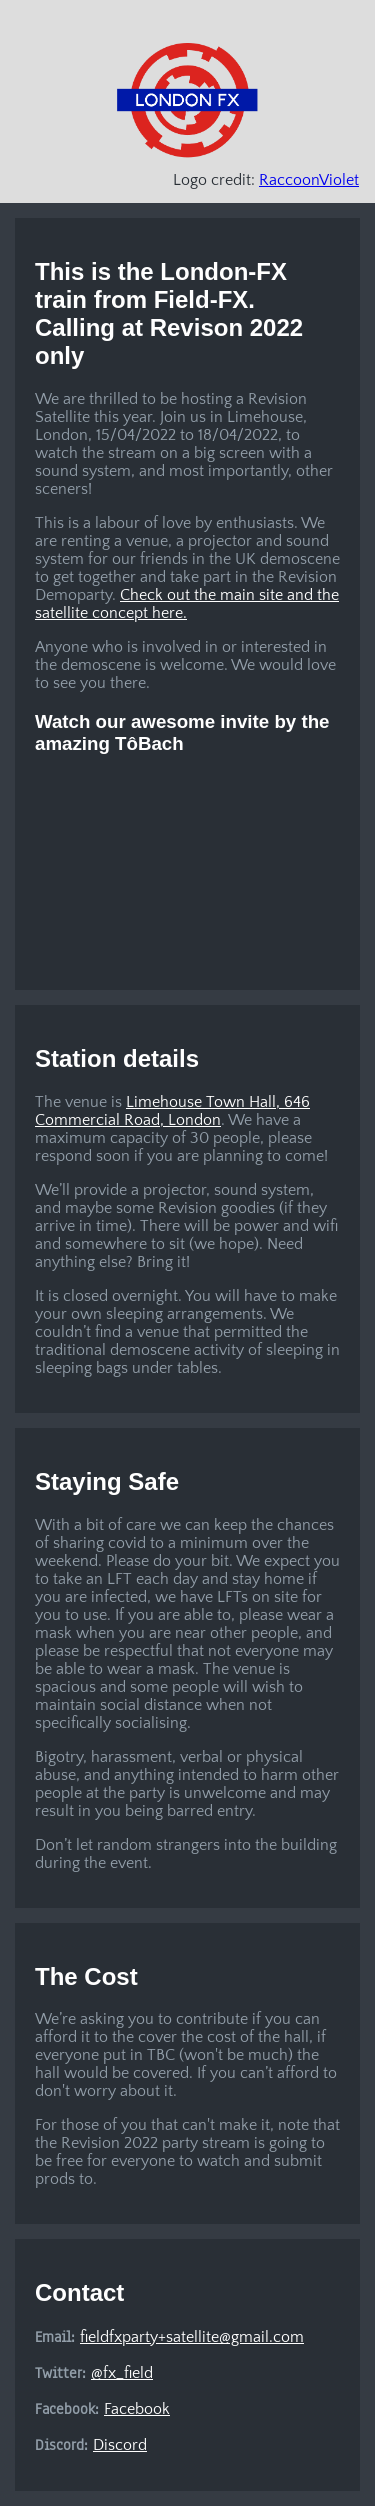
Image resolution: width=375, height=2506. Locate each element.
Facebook (137, 2409)
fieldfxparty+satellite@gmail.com (192, 2337)
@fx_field (122, 2373)
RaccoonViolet (309, 180)
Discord (120, 2445)
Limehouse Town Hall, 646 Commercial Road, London (172, 1111)
